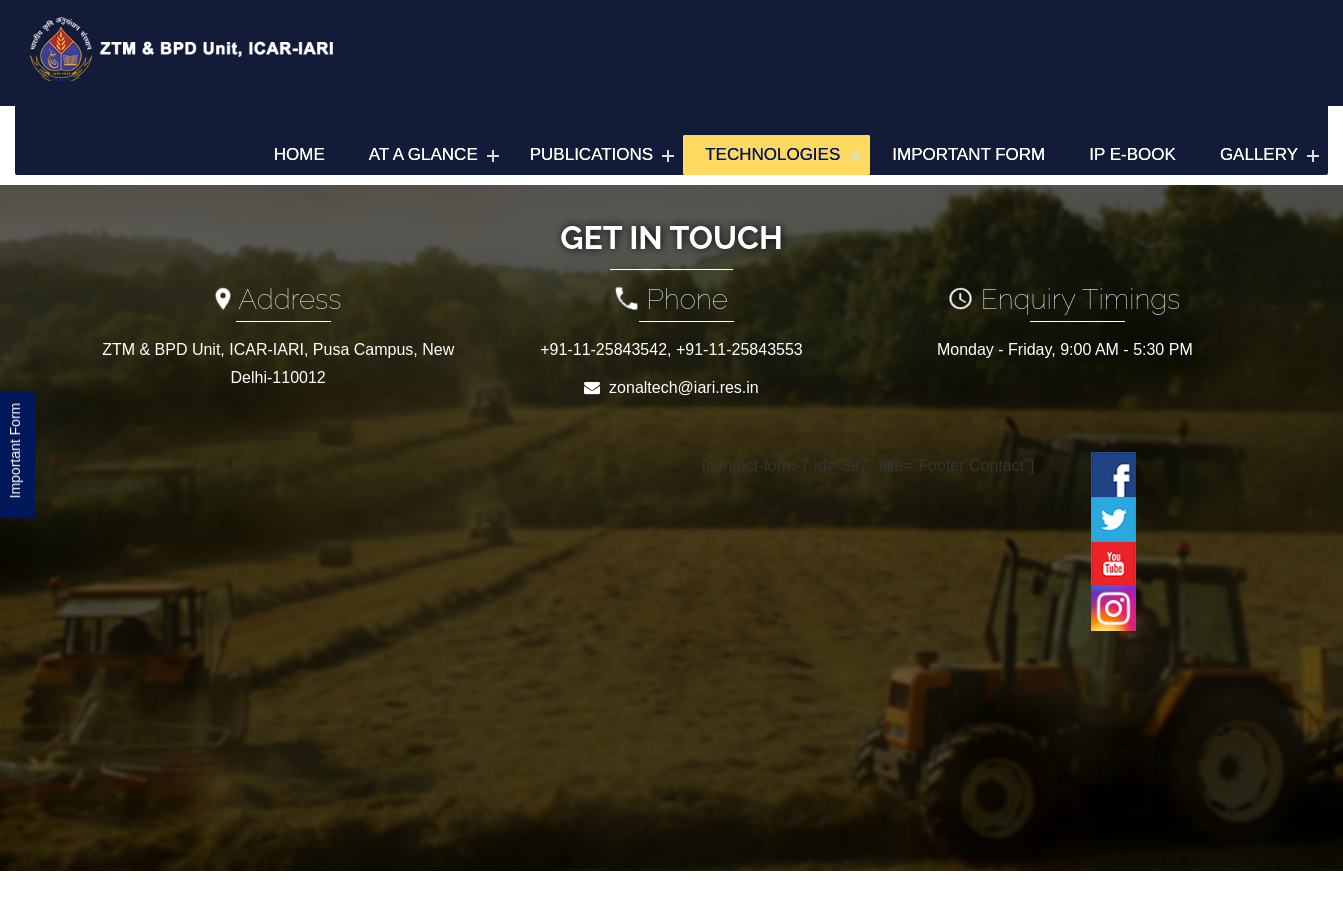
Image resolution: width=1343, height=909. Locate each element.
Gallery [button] (1259, 154)
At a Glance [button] (423, 154)
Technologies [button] (772, 154)
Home (299, 154)
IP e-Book (1132, 154)
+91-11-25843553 (739, 349)
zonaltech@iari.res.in (684, 387)
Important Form (968, 154)
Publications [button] (591, 154)
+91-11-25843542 (603, 349)
